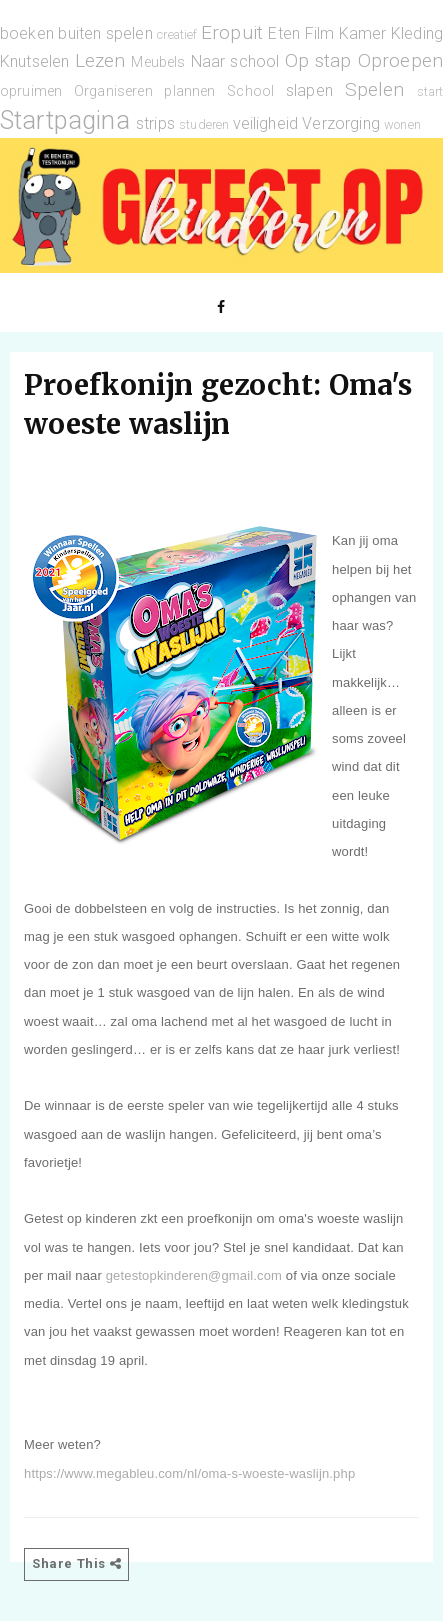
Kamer (363, 33)
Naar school (235, 61)
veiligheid (266, 123)
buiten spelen (105, 33)
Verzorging (341, 123)
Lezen (100, 60)
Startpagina (65, 120)
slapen (309, 90)
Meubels (158, 62)
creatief (177, 34)
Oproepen (400, 60)
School (250, 91)
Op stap (318, 60)
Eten (284, 33)
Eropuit (232, 32)
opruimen (31, 91)
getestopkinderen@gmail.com (194, 1275)
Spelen (375, 89)
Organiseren (113, 91)
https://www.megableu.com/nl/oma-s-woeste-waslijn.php (189, 1473)
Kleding (417, 33)
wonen (402, 124)
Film (320, 33)
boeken (27, 33)
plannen (189, 91)
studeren (204, 124)
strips (155, 123)
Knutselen (34, 61)
